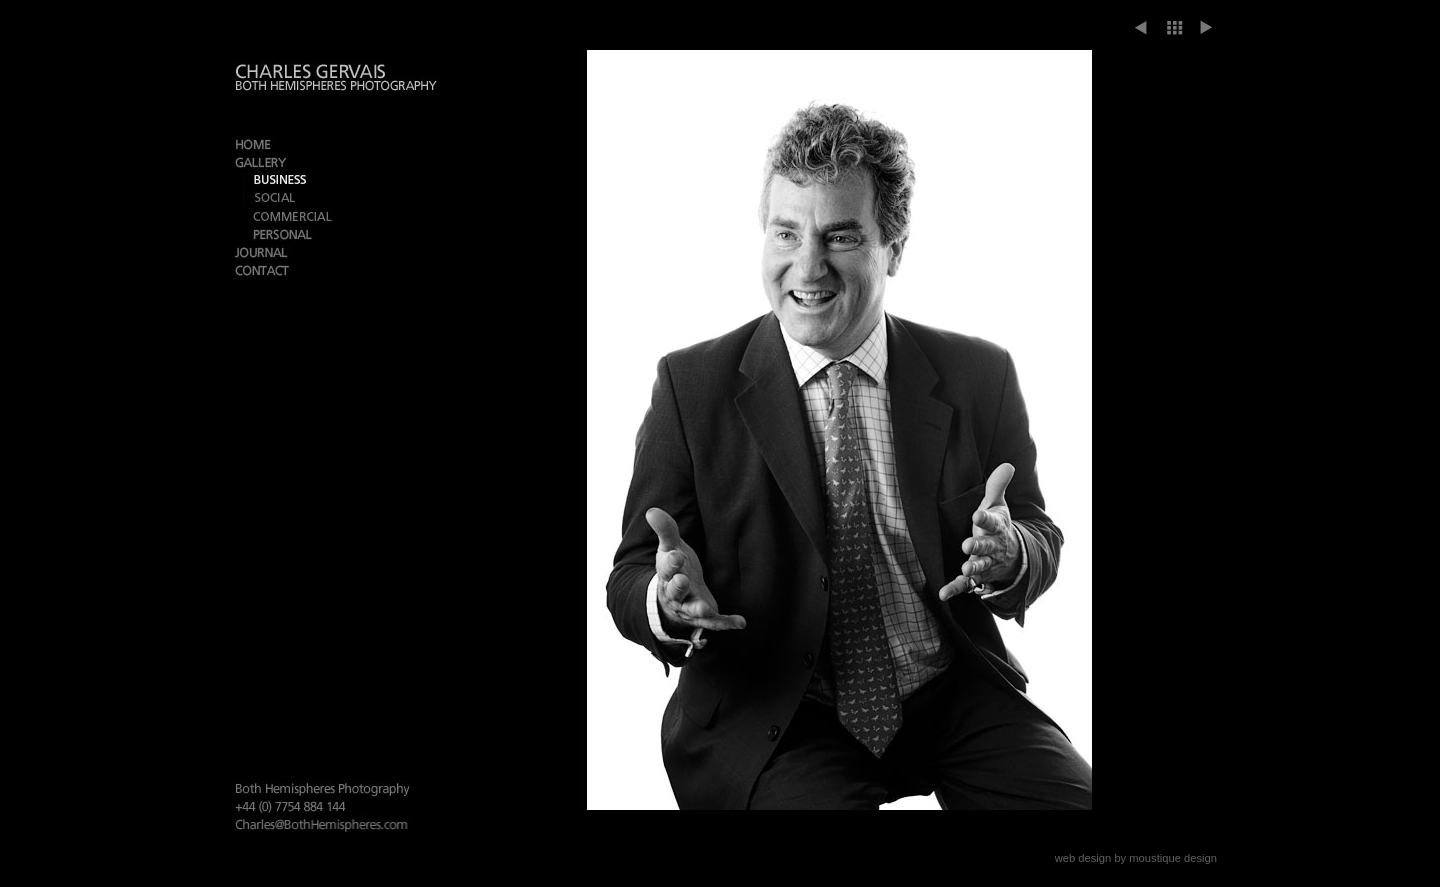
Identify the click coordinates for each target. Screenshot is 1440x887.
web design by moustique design (1136, 858)
